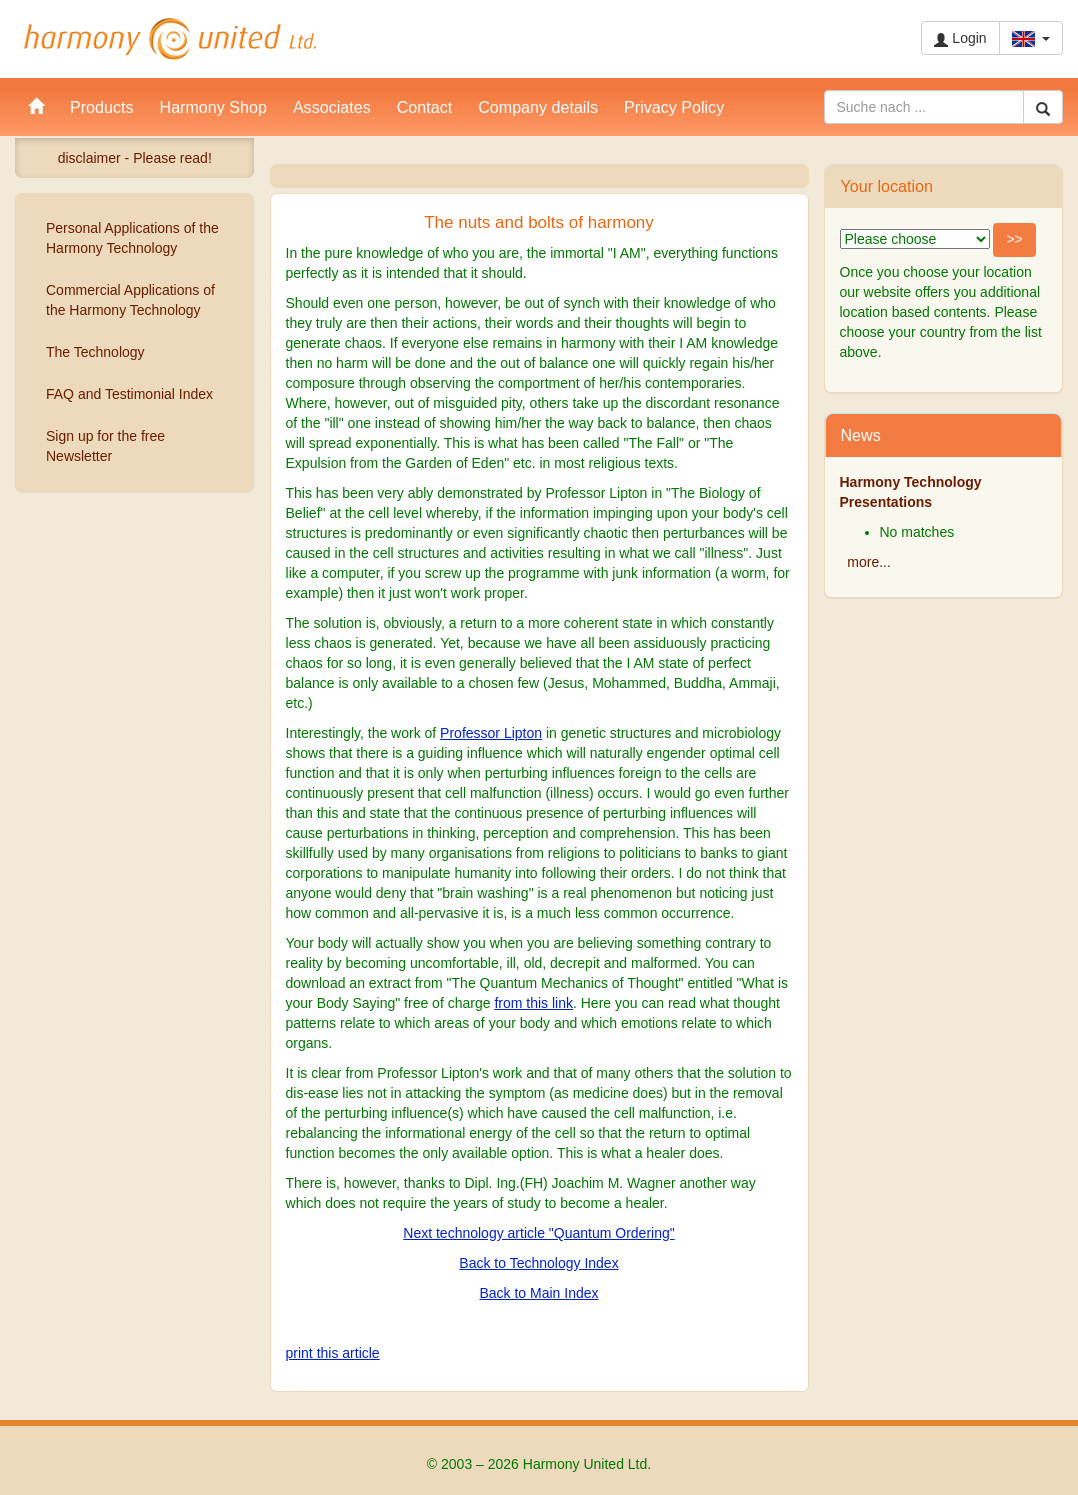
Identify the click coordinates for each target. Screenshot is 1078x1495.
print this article (333, 1353)
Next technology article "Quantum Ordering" (538, 1233)
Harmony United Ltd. (170, 39)
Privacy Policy (674, 107)
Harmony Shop (213, 107)
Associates (332, 107)
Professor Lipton (491, 733)
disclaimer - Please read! (135, 158)
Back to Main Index (538, 1293)
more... (869, 562)
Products (102, 107)
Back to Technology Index (538, 1263)
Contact (424, 107)
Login (960, 38)
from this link (533, 1003)
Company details (538, 107)
